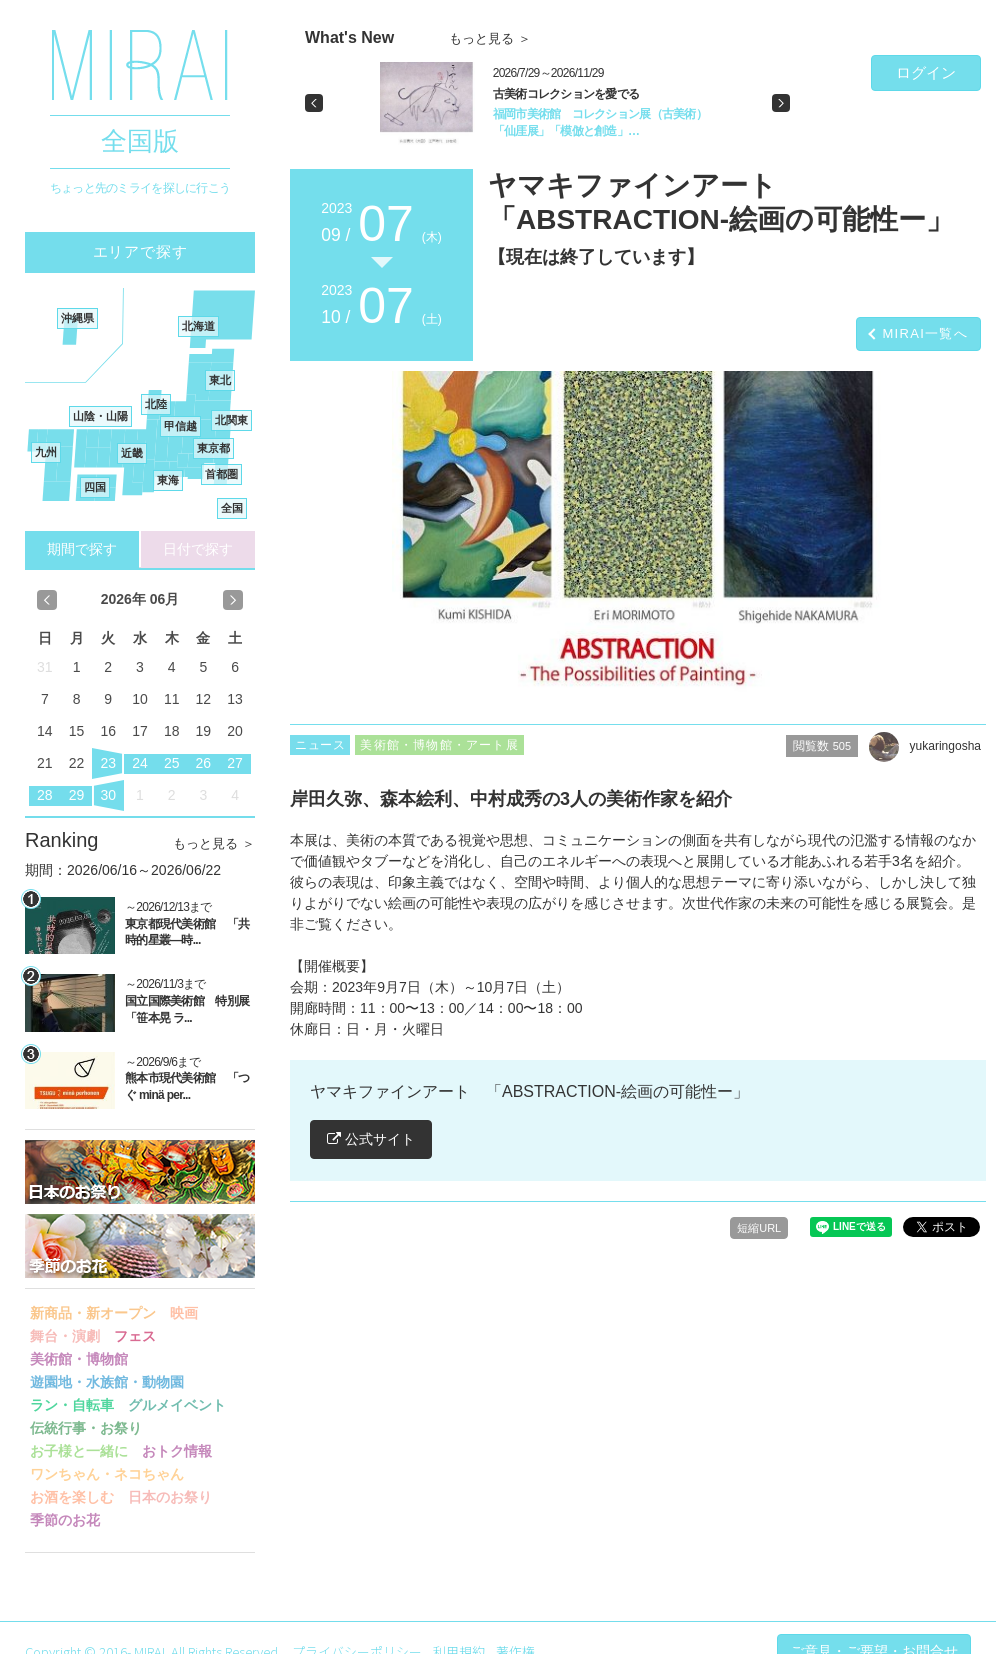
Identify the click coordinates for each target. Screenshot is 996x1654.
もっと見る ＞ (214, 843)
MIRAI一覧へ (925, 333)
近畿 (132, 453)
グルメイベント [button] (177, 1405)
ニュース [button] (320, 745)
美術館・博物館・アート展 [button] (439, 745)
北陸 (156, 404)
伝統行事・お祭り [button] (86, 1428)
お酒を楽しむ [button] (72, 1497)
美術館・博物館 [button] (79, 1359)
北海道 (198, 326)
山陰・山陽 (100, 416)
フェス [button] (135, 1336)
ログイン (926, 72)
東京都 (213, 448)
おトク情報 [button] (177, 1451)
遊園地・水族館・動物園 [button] (107, 1382)
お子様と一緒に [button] (79, 1451)
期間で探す (82, 549)
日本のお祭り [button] (170, 1497)
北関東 (231, 420)
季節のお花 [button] (65, 1520)
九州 (46, 452)
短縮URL (759, 1228)
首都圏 (221, 474)
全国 (232, 508)
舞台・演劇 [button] (65, 1336)
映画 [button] (184, 1313)
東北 (220, 380)
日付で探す (198, 549)
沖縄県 (77, 318)
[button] (314, 103)
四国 (95, 487)
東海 (168, 480)
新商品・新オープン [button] (93, 1313)
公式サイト (371, 1139)
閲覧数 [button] (822, 746)
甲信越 (180, 426)
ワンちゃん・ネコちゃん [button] (107, 1474)
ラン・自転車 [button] (72, 1405)
